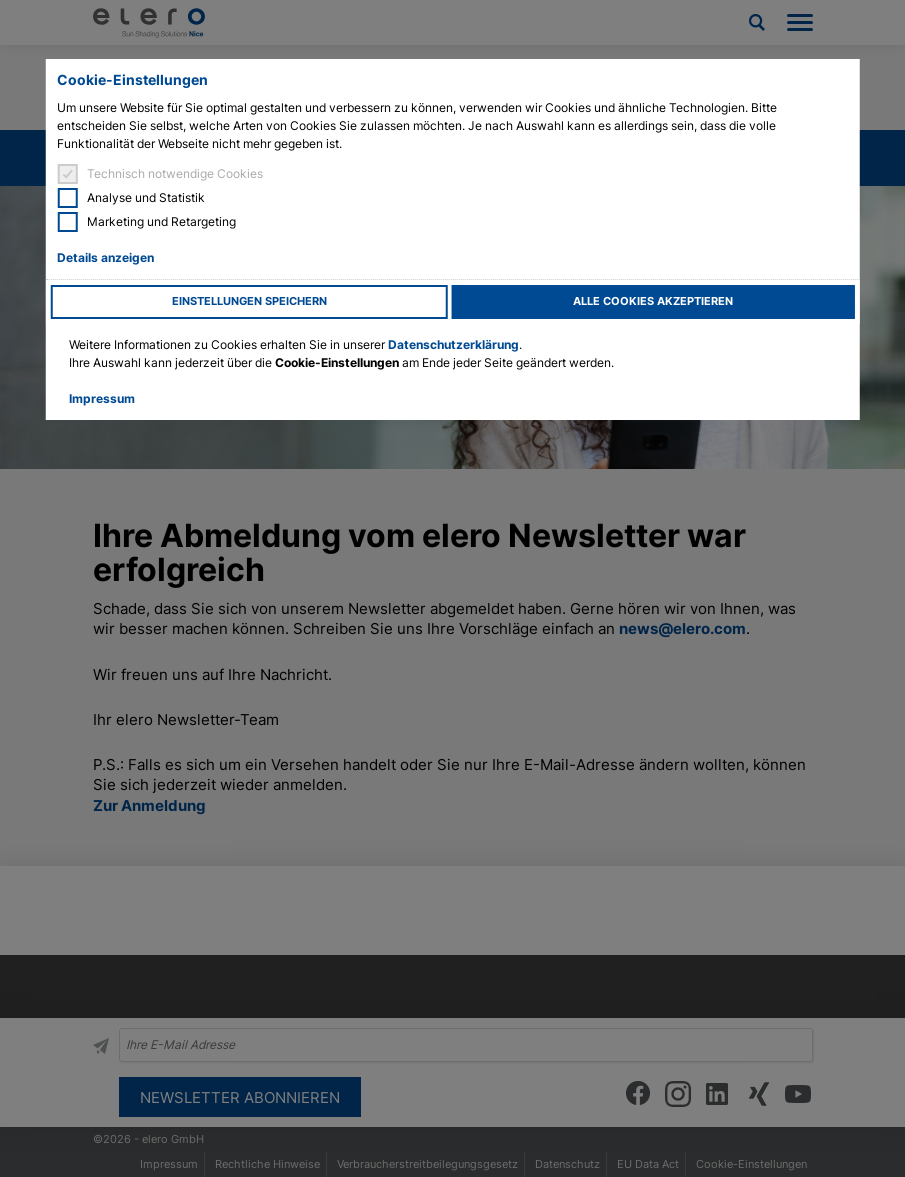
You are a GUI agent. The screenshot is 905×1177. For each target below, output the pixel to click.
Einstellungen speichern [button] (249, 301)
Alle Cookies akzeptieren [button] (653, 301)
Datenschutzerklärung (453, 344)
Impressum (102, 398)
